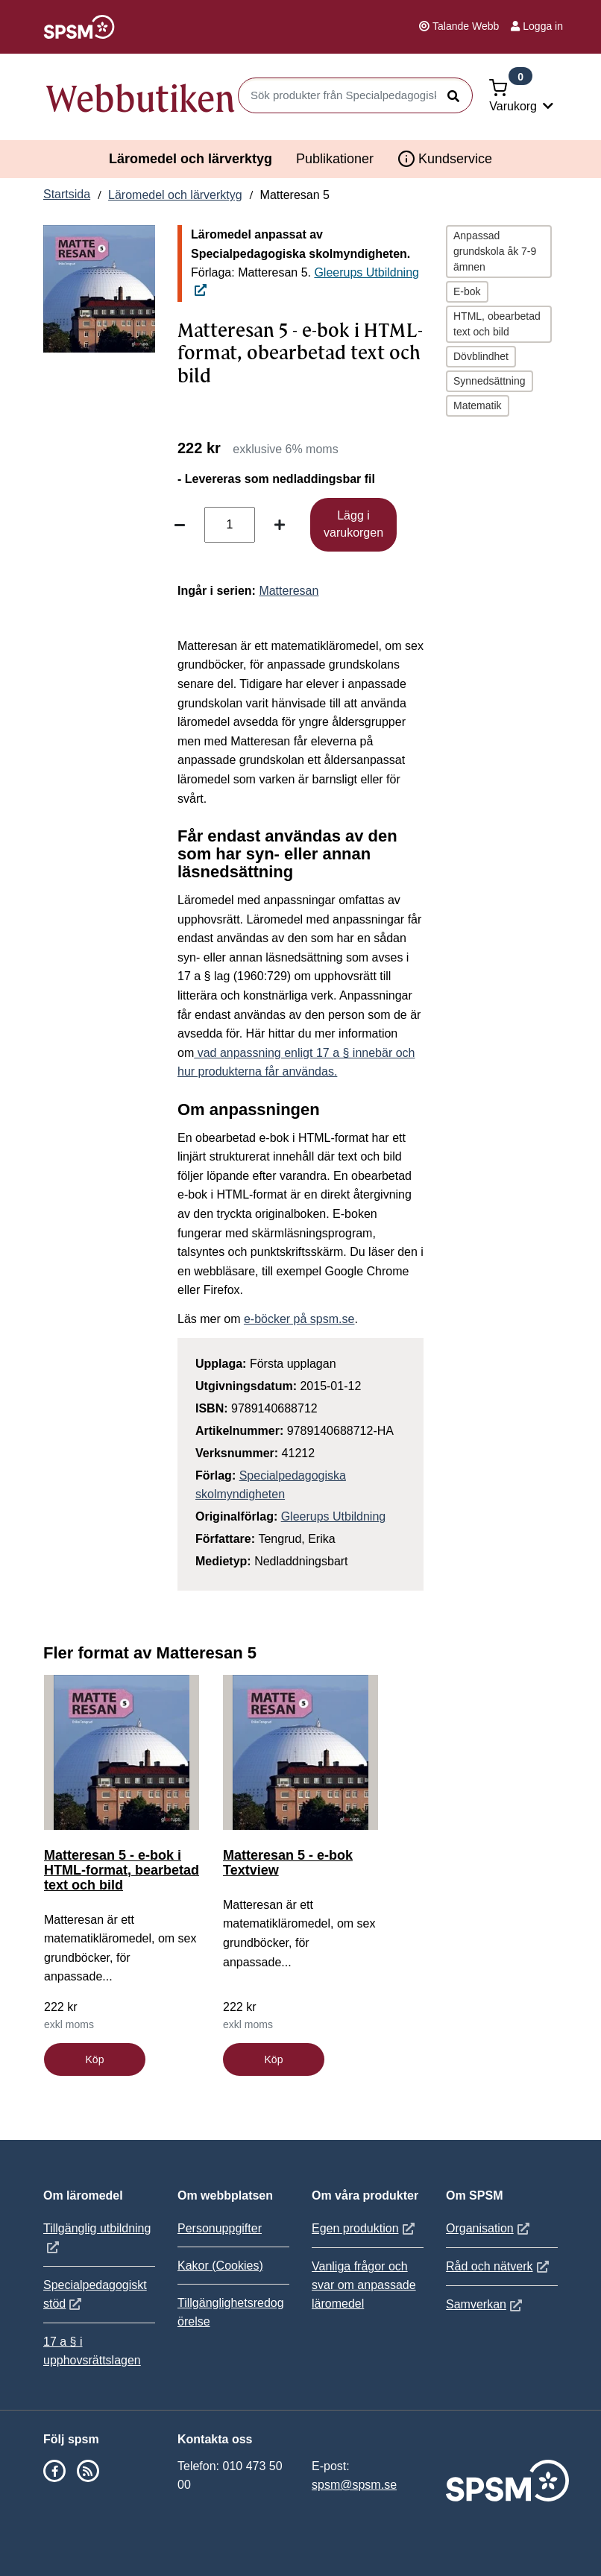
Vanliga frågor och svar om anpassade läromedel (364, 2285)
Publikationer (335, 158)
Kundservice (444, 159)
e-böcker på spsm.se (299, 1319)
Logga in (537, 26)
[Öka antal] (279, 525)
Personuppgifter (219, 2228)
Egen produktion (365, 2228)
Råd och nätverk (499, 2266)
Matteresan (288, 590)
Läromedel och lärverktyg (190, 158)
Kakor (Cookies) (220, 2265)
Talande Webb (459, 26)
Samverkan (486, 2304)
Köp (95, 2059)
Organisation (489, 2228)
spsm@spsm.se (354, 2484)
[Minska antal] (179, 525)
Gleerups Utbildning (333, 1516)
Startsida (66, 194)
